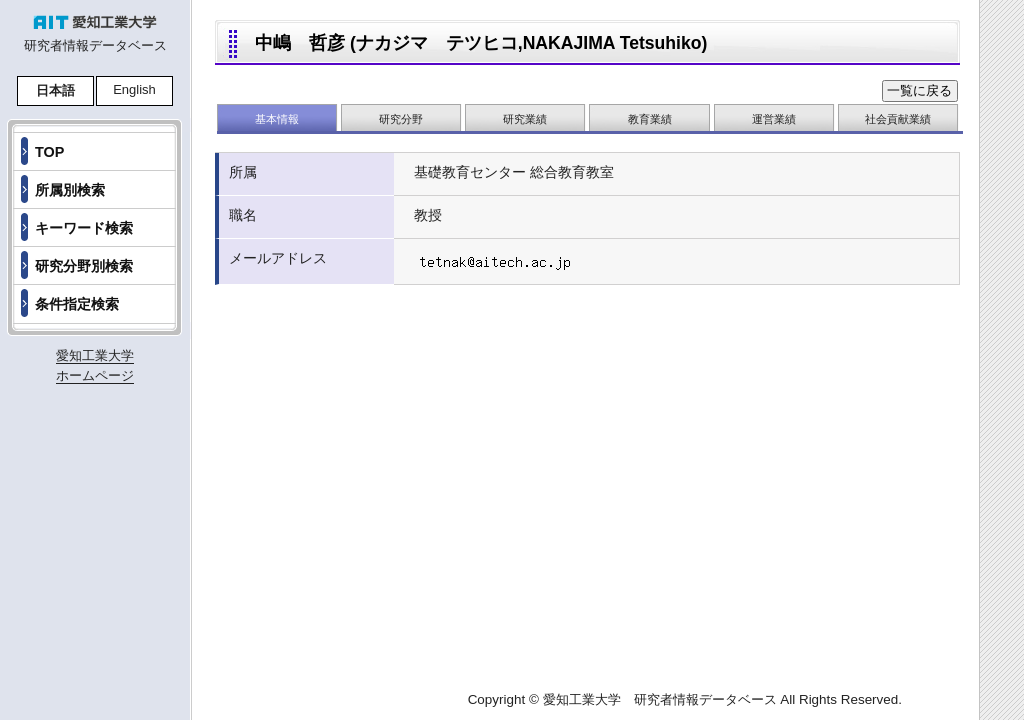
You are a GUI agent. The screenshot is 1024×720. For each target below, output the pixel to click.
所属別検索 (70, 190)
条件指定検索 (77, 304)
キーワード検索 (84, 228)
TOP (49, 152)
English (134, 89)
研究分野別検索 (84, 266)
